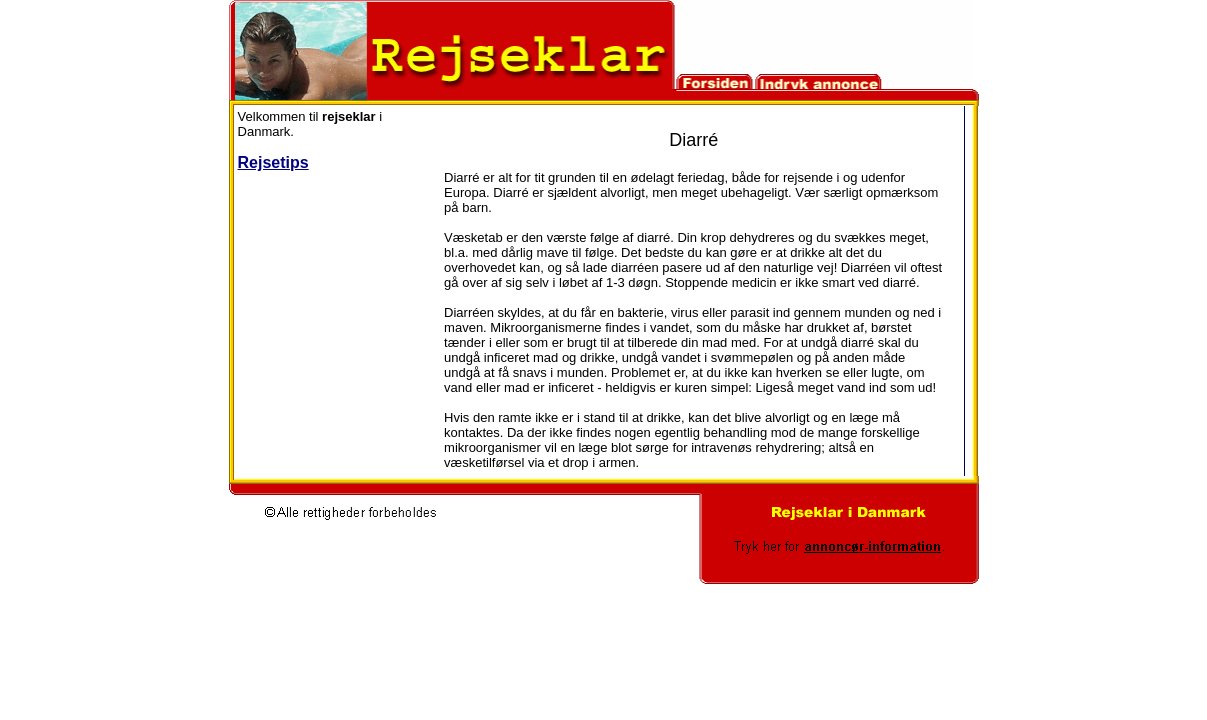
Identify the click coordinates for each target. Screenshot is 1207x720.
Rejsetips (273, 162)
